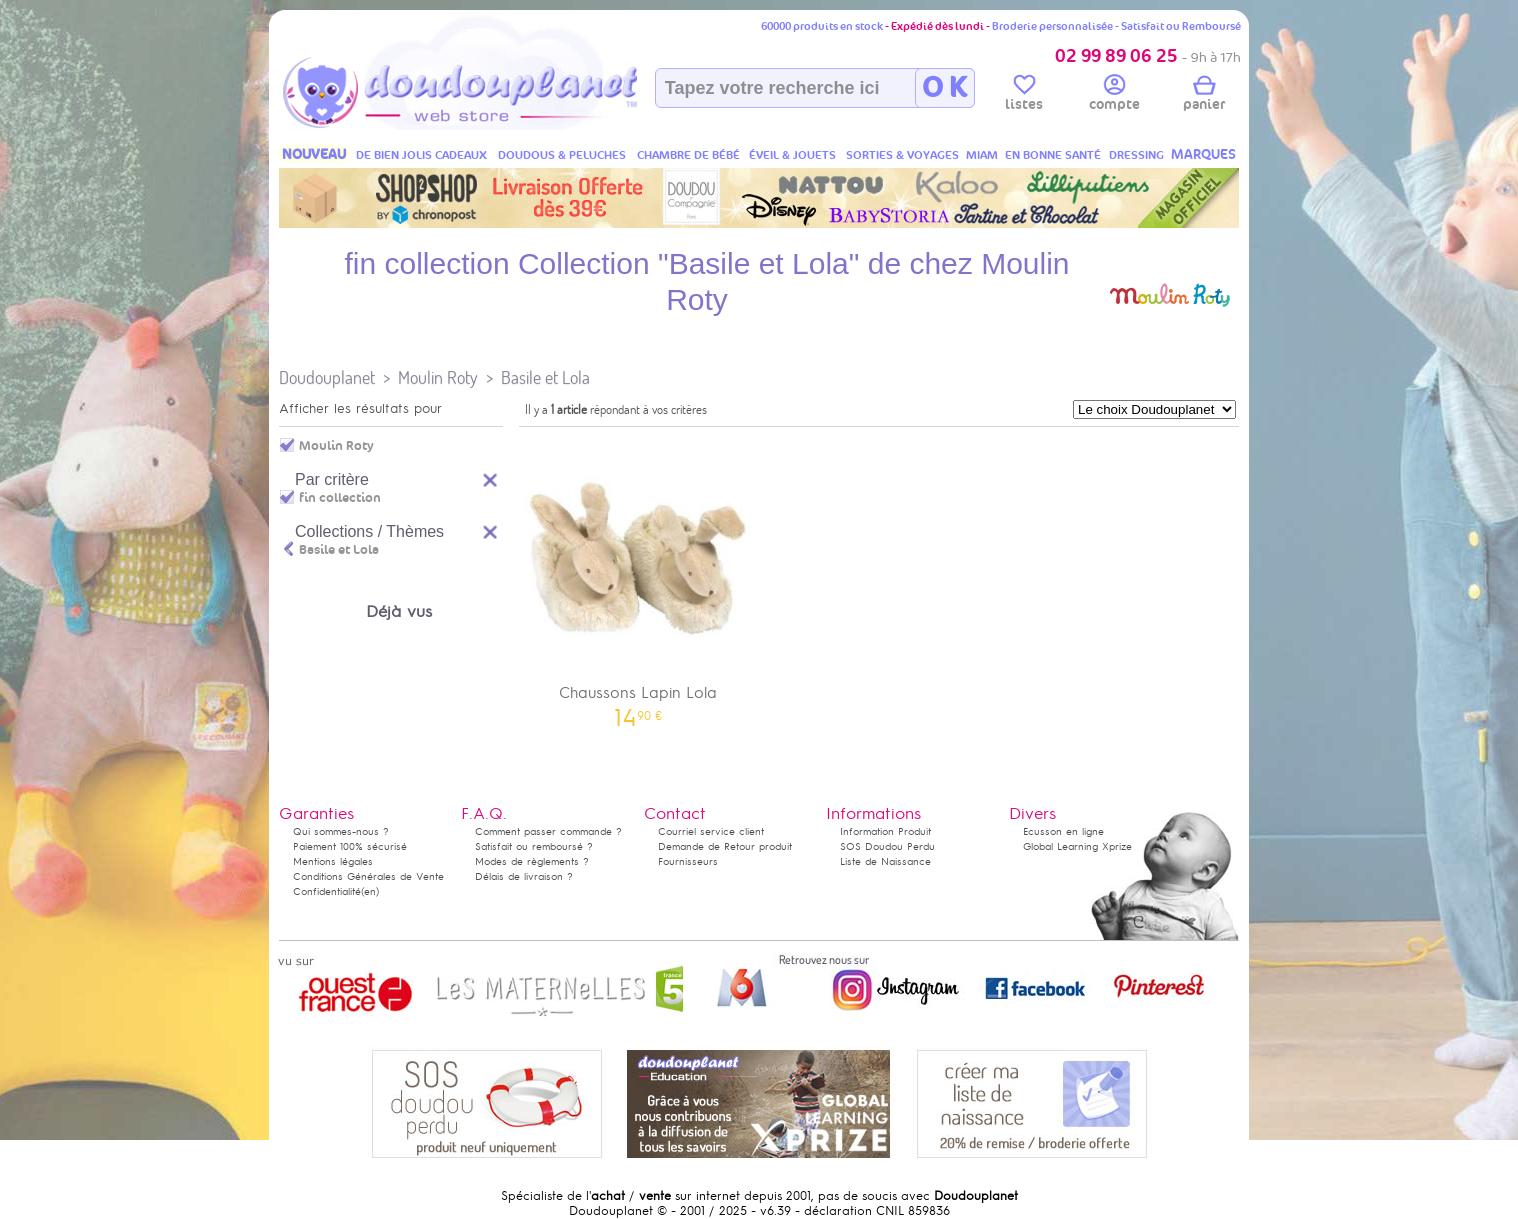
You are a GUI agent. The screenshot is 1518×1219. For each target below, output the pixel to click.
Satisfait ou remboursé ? (534, 846)
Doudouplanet (327, 377)
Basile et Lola (545, 377)
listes (1024, 96)
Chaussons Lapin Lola (638, 580)
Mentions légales (333, 861)
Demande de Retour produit (725, 846)
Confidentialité (327, 891)
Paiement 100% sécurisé (350, 846)
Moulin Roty (438, 377)
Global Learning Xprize (1077, 846)
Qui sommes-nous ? (341, 831)
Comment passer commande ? (548, 831)
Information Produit (885, 831)
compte (1114, 96)
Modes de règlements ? (532, 861)
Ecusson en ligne (1063, 831)
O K (944, 88)
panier (1204, 96)
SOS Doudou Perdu (887, 846)
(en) (370, 891)
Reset (491, 477)
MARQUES (1203, 154)
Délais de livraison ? (524, 876)
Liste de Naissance (885, 861)
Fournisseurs (688, 861)
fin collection (340, 498)
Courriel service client (711, 831)
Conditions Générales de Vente (368, 876)
